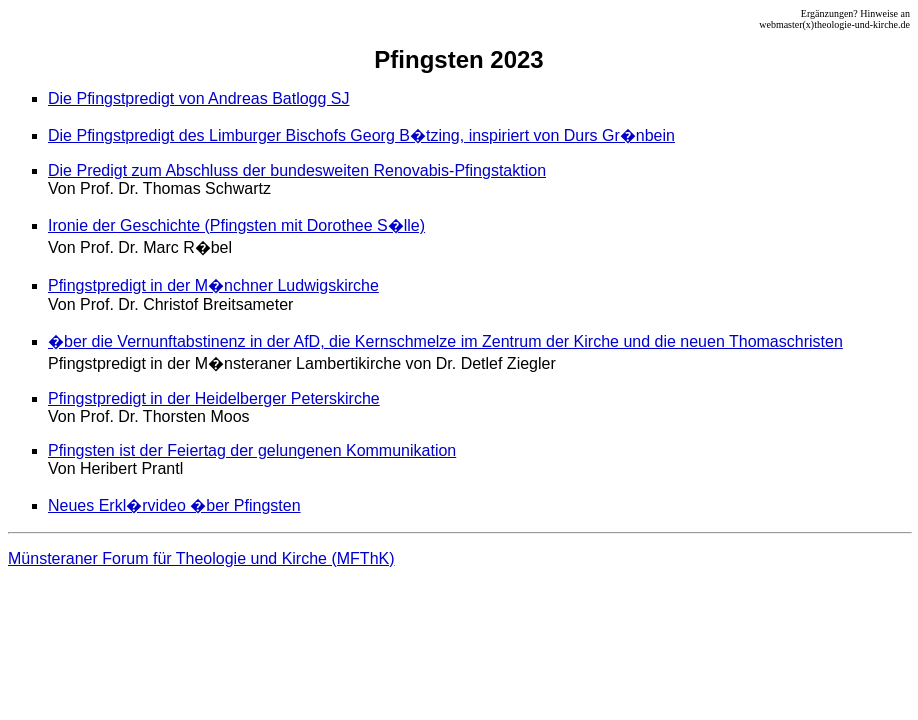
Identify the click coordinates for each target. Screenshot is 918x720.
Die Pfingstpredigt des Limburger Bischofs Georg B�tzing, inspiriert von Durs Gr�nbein (361, 135)
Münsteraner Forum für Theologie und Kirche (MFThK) (201, 558)
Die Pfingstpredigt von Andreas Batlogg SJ (199, 98)
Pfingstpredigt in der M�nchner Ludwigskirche (213, 285)
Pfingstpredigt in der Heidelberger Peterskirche (214, 398)
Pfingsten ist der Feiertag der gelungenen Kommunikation (252, 450)
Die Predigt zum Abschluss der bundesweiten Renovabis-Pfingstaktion (297, 170)
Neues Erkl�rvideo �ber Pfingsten (174, 505)
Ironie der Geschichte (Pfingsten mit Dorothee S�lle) (236, 225)
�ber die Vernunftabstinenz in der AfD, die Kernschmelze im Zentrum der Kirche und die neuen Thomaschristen (445, 341)
